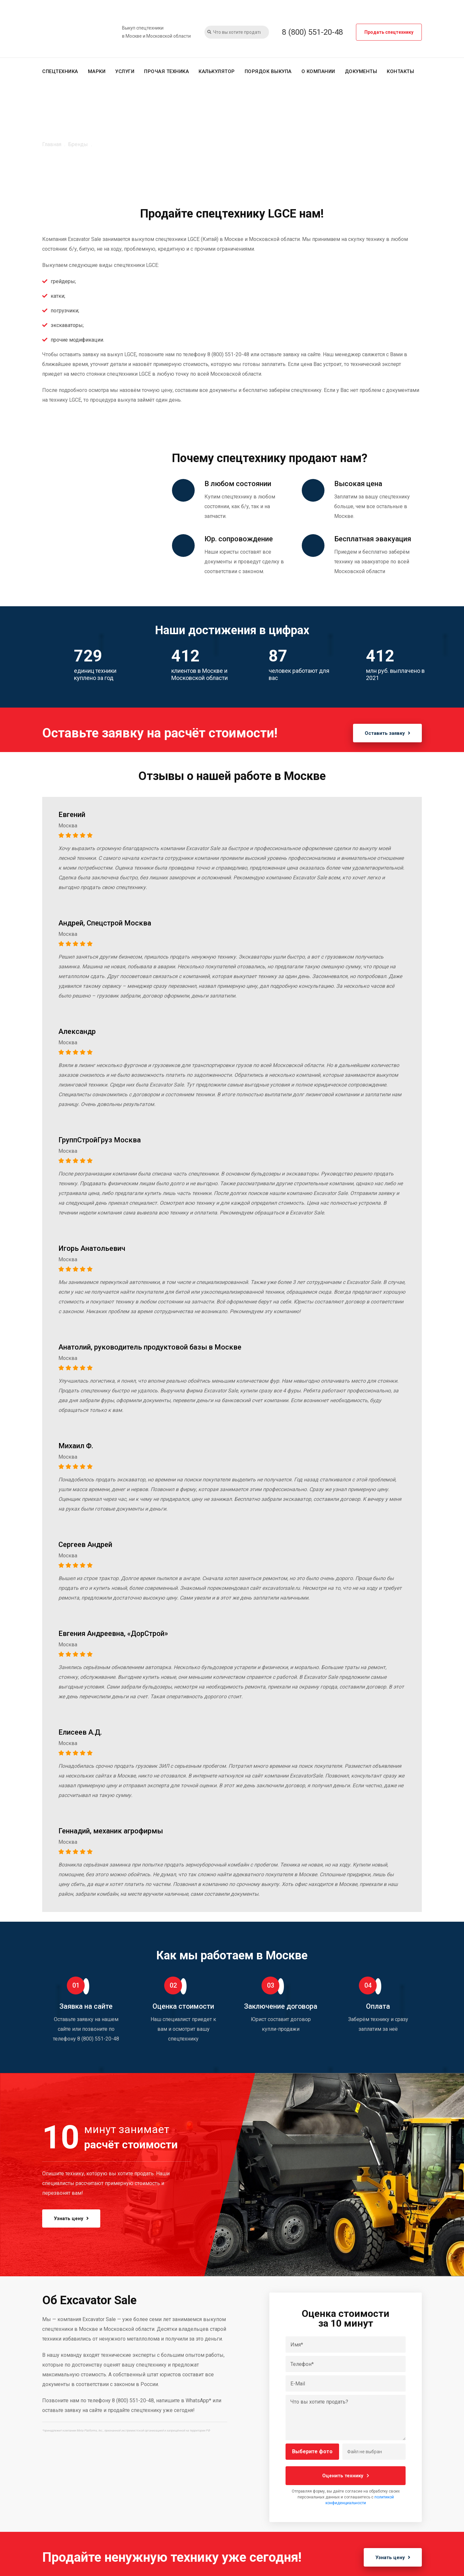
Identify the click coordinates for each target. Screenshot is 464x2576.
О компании (318, 71)
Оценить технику (345, 2475)
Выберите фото (312, 2451)
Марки (97, 71)
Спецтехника (60, 71)
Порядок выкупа (268, 71)
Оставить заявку (386, 733)
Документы (361, 71)
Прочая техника (166, 71)
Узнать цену (73, 2217)
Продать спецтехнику (388, 32)
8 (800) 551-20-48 (312, 32)
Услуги (124, 71)
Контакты (400, 71)
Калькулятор (217, 71)
